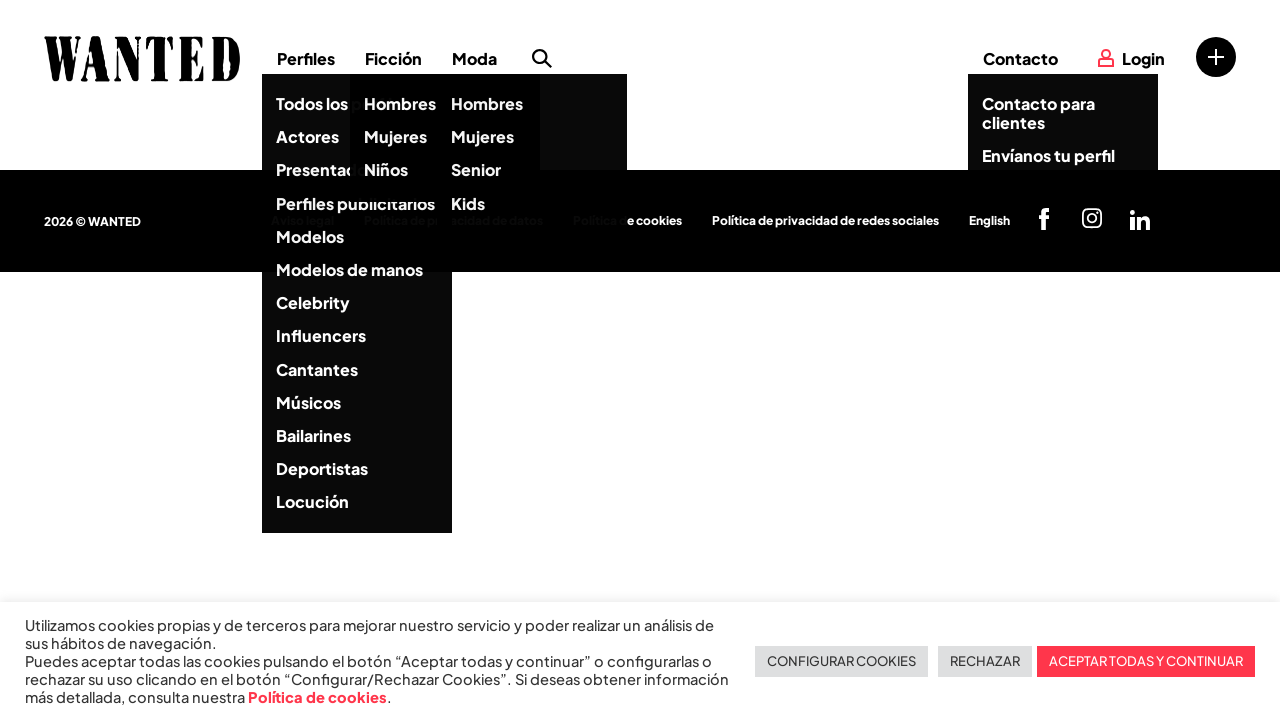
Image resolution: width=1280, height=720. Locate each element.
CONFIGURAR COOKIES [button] (841, 661)
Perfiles (306, 58)
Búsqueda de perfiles (542, 59)
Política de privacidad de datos (453, 220)
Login (1143, 58)
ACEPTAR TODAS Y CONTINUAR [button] (1146, 661)
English (989, 220)
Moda (474, 58)
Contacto (1020, 58)
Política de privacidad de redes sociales (825, 220)
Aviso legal (302, 220)
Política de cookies (627, 220)
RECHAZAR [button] (985, 661)
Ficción (393, 58)
